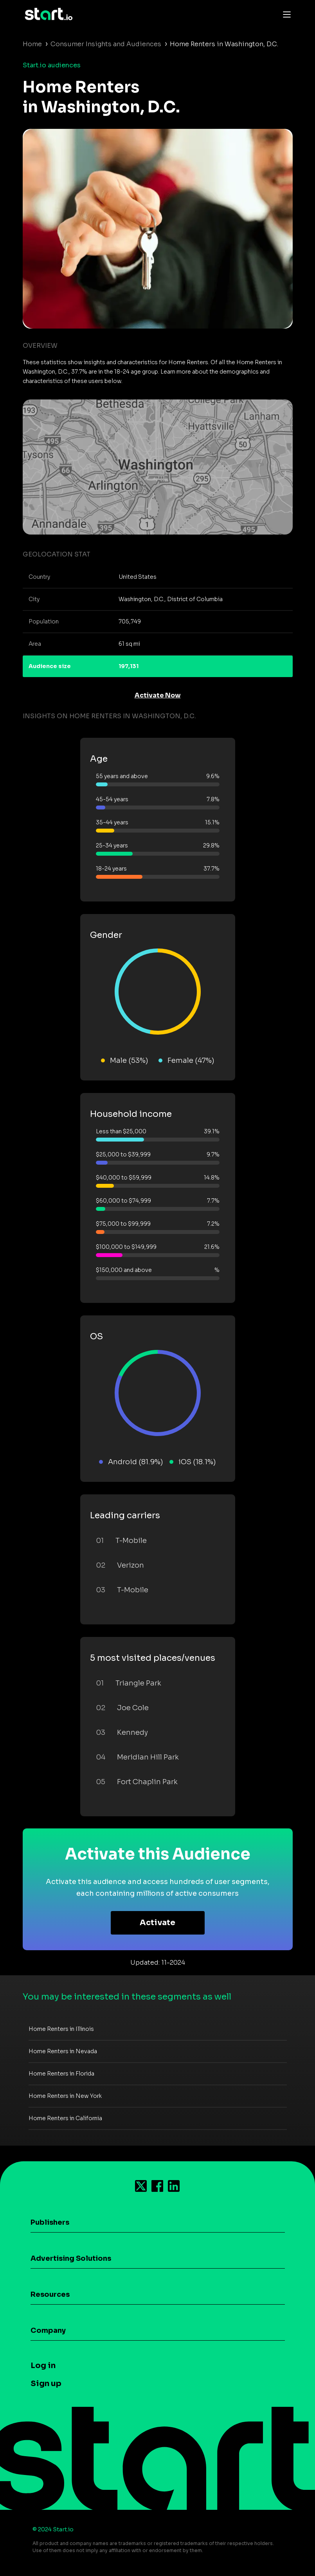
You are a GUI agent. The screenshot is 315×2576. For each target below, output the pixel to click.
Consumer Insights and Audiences (105, 44)
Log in (43, 2365)
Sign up (46, 2383)
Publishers (50, 2222)
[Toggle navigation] (285, 14)
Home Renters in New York (65, 2095)
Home (32, 44)
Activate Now (158, 695)
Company (48, 2330)
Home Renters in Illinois (61, 2028)
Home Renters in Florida (61, 2073)
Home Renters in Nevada (63, 2051)
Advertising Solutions (71, 2258)
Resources (50, 2294)
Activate (157, 1922)
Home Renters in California (65, 2118)
